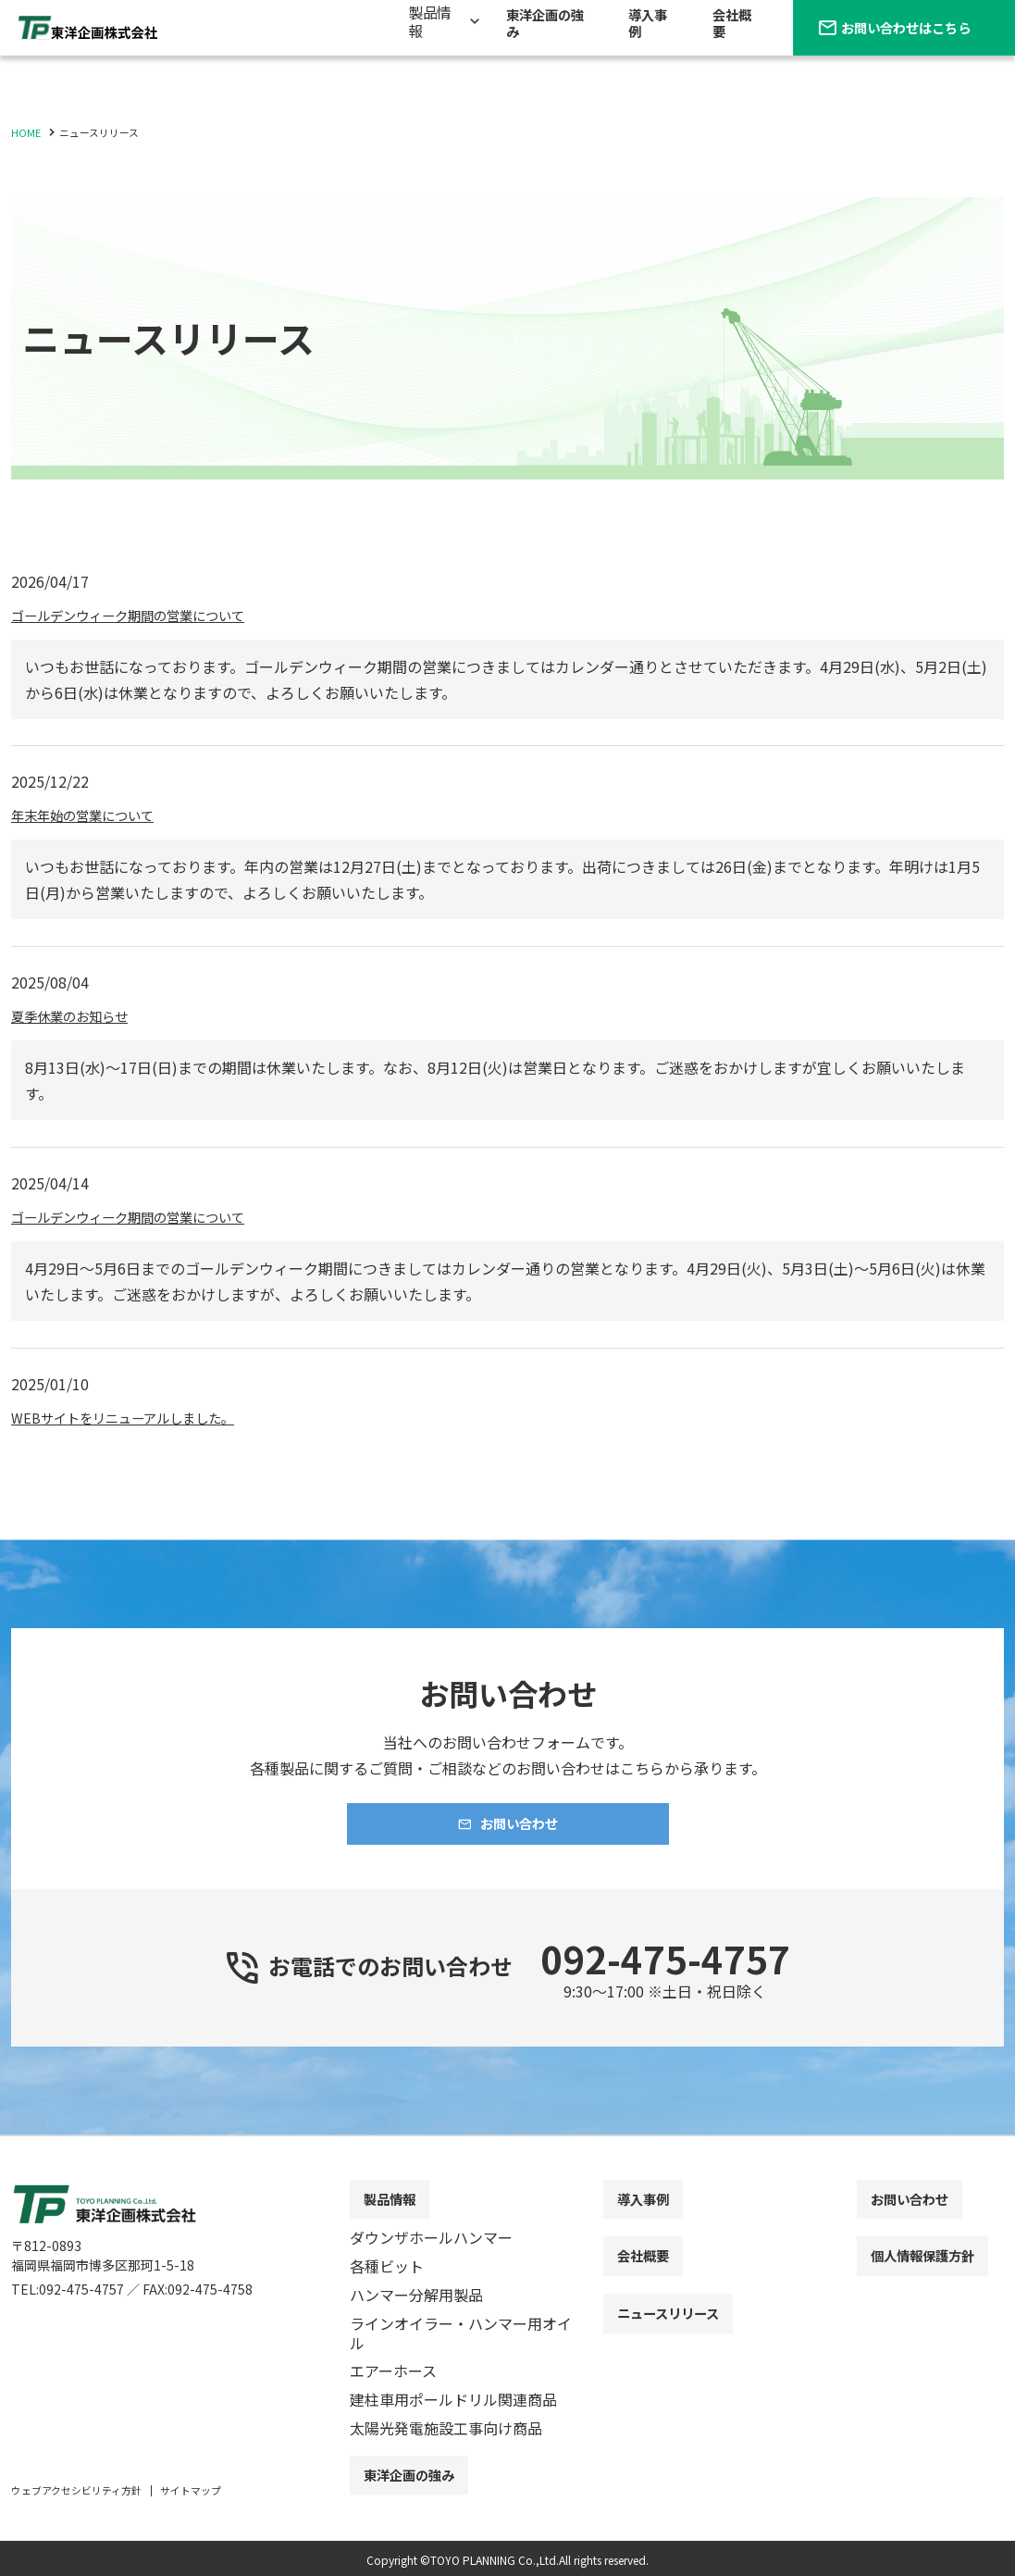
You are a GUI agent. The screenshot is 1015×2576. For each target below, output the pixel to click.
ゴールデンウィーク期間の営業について (144, 615)
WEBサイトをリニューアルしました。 (137, 1417)
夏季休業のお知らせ (77, 1015)
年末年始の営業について (92, 814)
